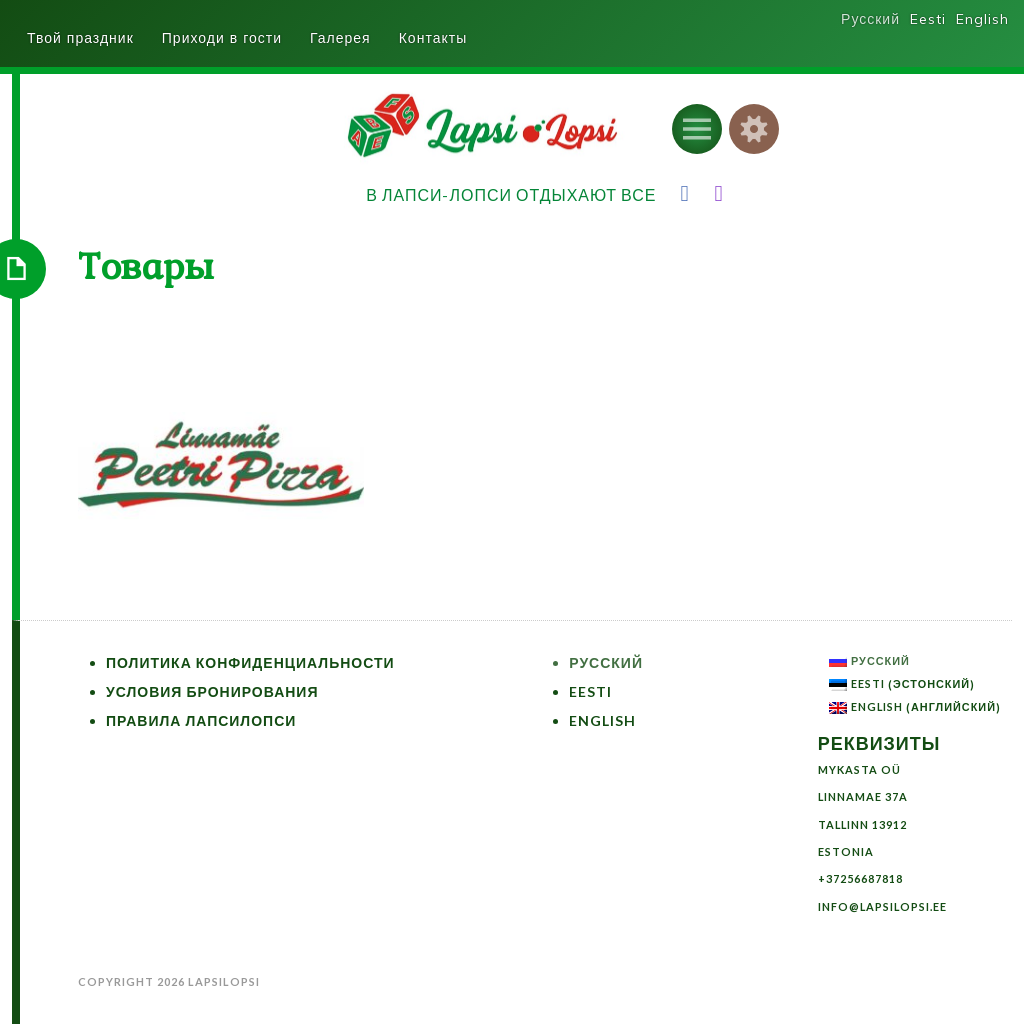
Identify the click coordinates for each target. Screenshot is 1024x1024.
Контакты (433, 38)
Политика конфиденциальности (250, 662)
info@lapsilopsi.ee (882, 906)
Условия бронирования (212, 691)
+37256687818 (860, 878)
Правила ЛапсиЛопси (201, 720)
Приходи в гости (222, 38)
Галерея (340, 38)
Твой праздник (80, 38)
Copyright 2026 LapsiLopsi (169, 981)
